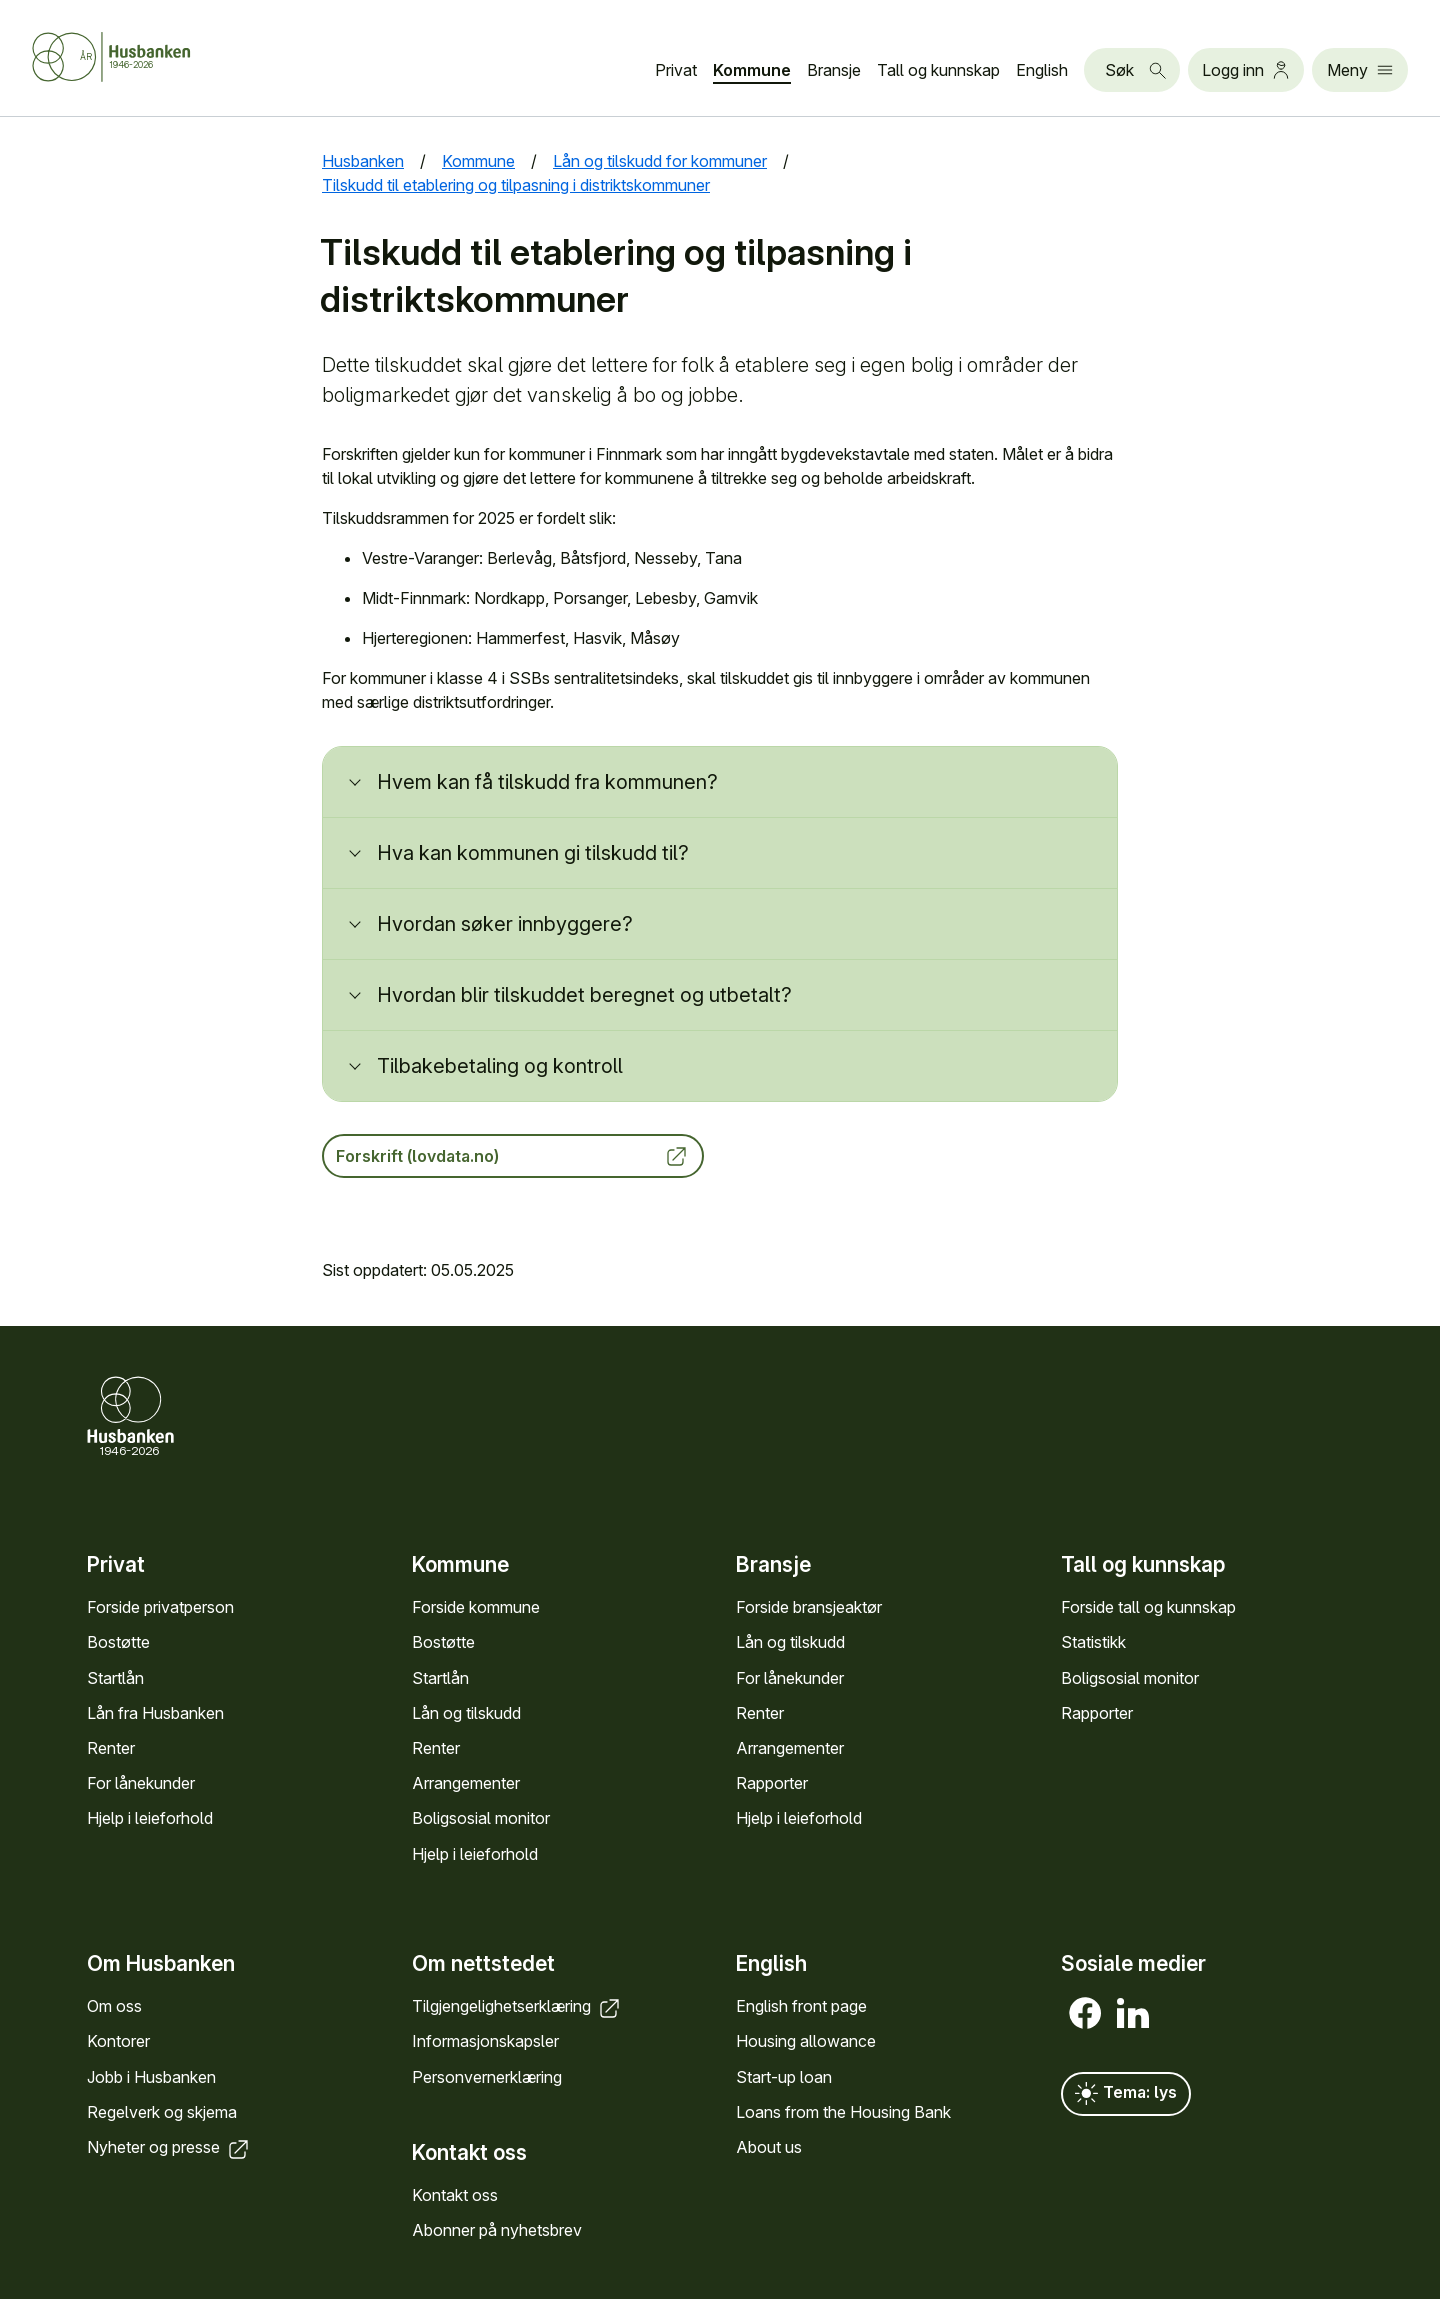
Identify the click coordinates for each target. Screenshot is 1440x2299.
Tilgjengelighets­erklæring (517, 2006)
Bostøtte (118, 1642)
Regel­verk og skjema (162, 2112)
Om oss (114, 2006)
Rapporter (772, 1783)
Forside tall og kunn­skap (1148, 1607)
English (1042, 70)
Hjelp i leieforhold (150, 1818)
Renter (111, 1748)
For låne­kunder (141, 1783)
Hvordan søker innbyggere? (505, 924)
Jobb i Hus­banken (151, 2077)
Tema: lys (1126, 2094)
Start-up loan (784, 2077)
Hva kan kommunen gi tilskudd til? (533, 853)
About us (769, 2147)
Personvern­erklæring (487, 2077)
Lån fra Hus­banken (155, 1712)
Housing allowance (806, 2042)
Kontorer (118, 2042)
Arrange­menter (466, 1783)
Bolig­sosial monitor (481, 1818)
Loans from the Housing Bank (843, 2112)
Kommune (752, 70)
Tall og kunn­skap (938, 70)
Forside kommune (476, 1607)
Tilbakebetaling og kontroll (500, 1066)
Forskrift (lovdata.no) (513, 1156)
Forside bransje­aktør (809, 1607)
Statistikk (1093, 1642)
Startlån (115, 1677)
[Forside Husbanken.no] (136, 57)
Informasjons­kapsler (485, 2042)
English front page (801, 2006)
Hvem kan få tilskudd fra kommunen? (547, 782)
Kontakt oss (455, 2195)
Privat (676, 70)
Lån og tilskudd (466, 1712)
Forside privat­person (160, 1607)
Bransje (834, 70)
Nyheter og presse (169, 2147)
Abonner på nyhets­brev (497, 2230)
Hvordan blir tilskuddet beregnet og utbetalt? (584, 995)
